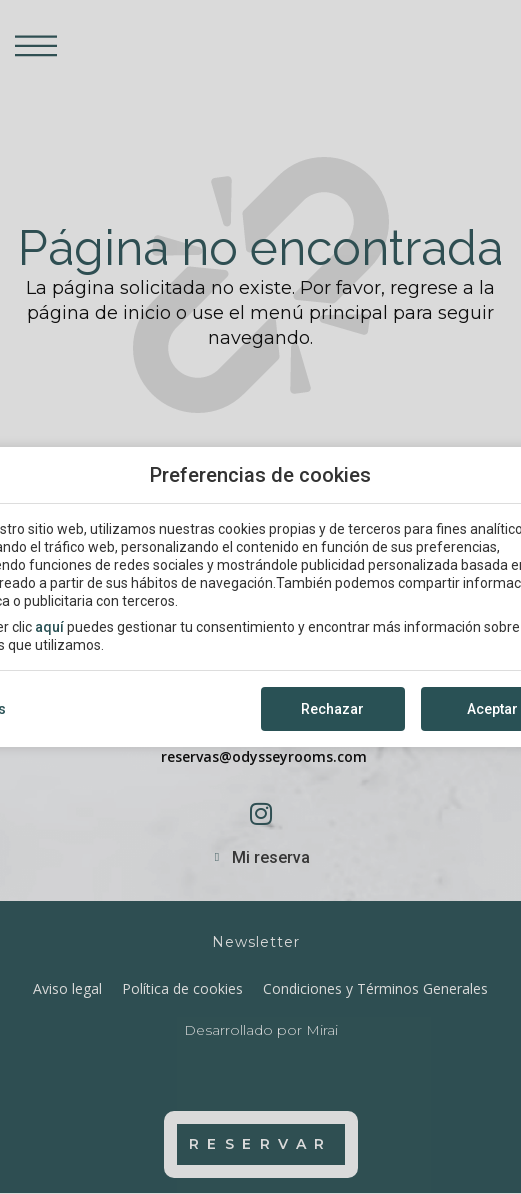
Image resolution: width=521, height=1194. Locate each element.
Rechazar (332, 709)
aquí (49, 627)
